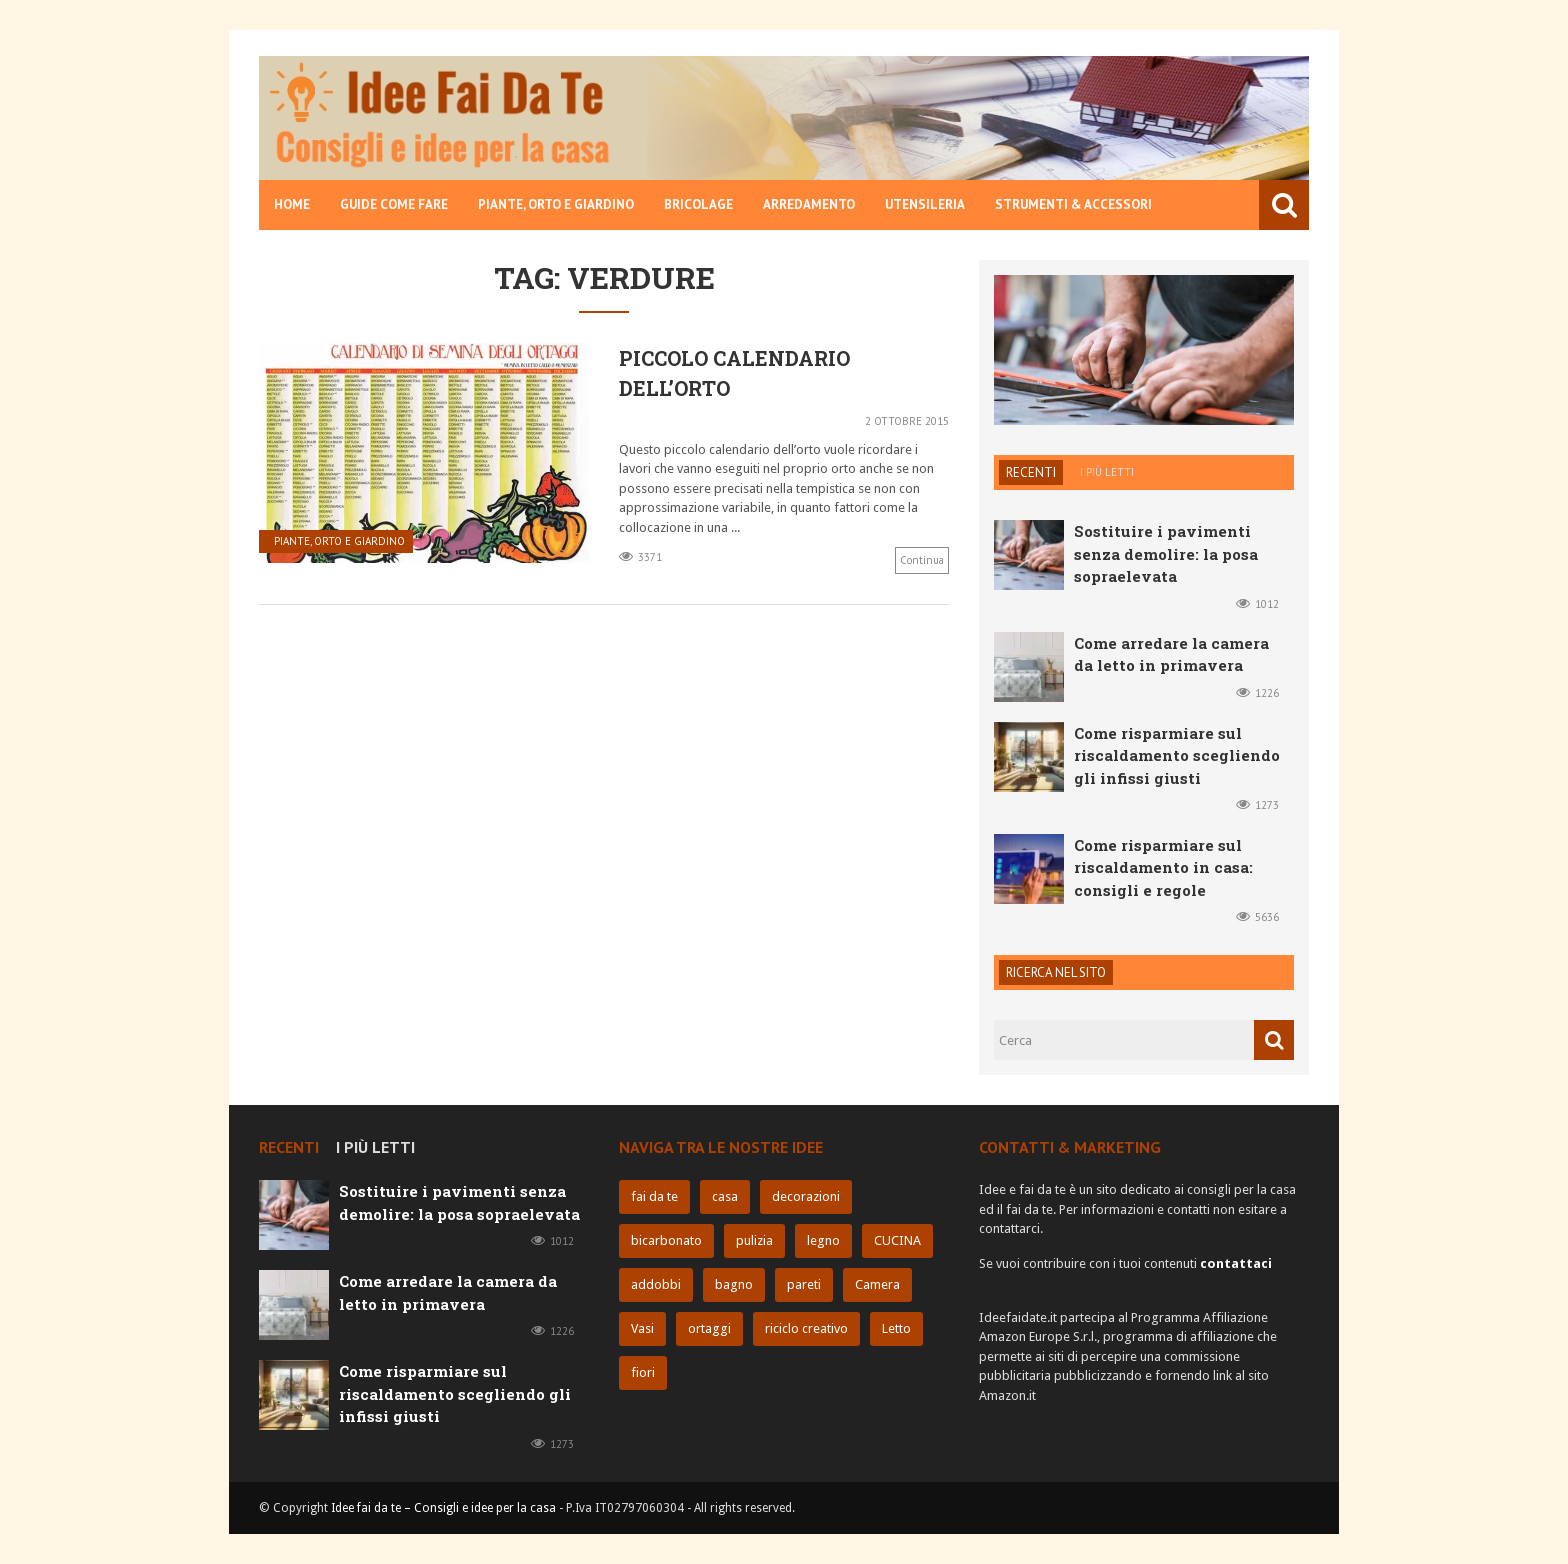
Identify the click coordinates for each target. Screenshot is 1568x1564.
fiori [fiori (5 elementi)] (643, 1372)
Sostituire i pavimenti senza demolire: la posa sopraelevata (1166, 553)
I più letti (1107, 472)
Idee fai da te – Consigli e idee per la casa (443, 1508)
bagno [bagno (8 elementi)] (734, 1284)
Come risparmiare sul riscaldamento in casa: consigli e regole (1163, 867)
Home (292, 204)
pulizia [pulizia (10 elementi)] (754, 1240)
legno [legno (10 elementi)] (823, 1240)
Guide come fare (394, 204)
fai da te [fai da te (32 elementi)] (654, 1196)
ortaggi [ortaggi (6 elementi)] (709, 1328)
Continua (922, 560)
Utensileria (925, 204)
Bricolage (698, 204)
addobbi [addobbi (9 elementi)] (656, 1284)
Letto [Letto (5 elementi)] (896, 1328)
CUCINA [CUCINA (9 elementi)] (897, 1240)
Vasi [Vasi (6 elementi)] (642, 1328)
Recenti (1031, 472)
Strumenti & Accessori (1073, 204)
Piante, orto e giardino (556, 204)
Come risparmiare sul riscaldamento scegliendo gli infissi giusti (1177, 755)
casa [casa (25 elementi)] (725, 1196)
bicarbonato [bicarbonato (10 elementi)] (666, 1240)
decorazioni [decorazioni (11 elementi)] (806, 1196)
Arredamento (809, 204)
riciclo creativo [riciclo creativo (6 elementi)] (806, 1328)
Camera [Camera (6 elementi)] (877, 1284)
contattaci (1236, 1263)
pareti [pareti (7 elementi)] (804, 1284)
